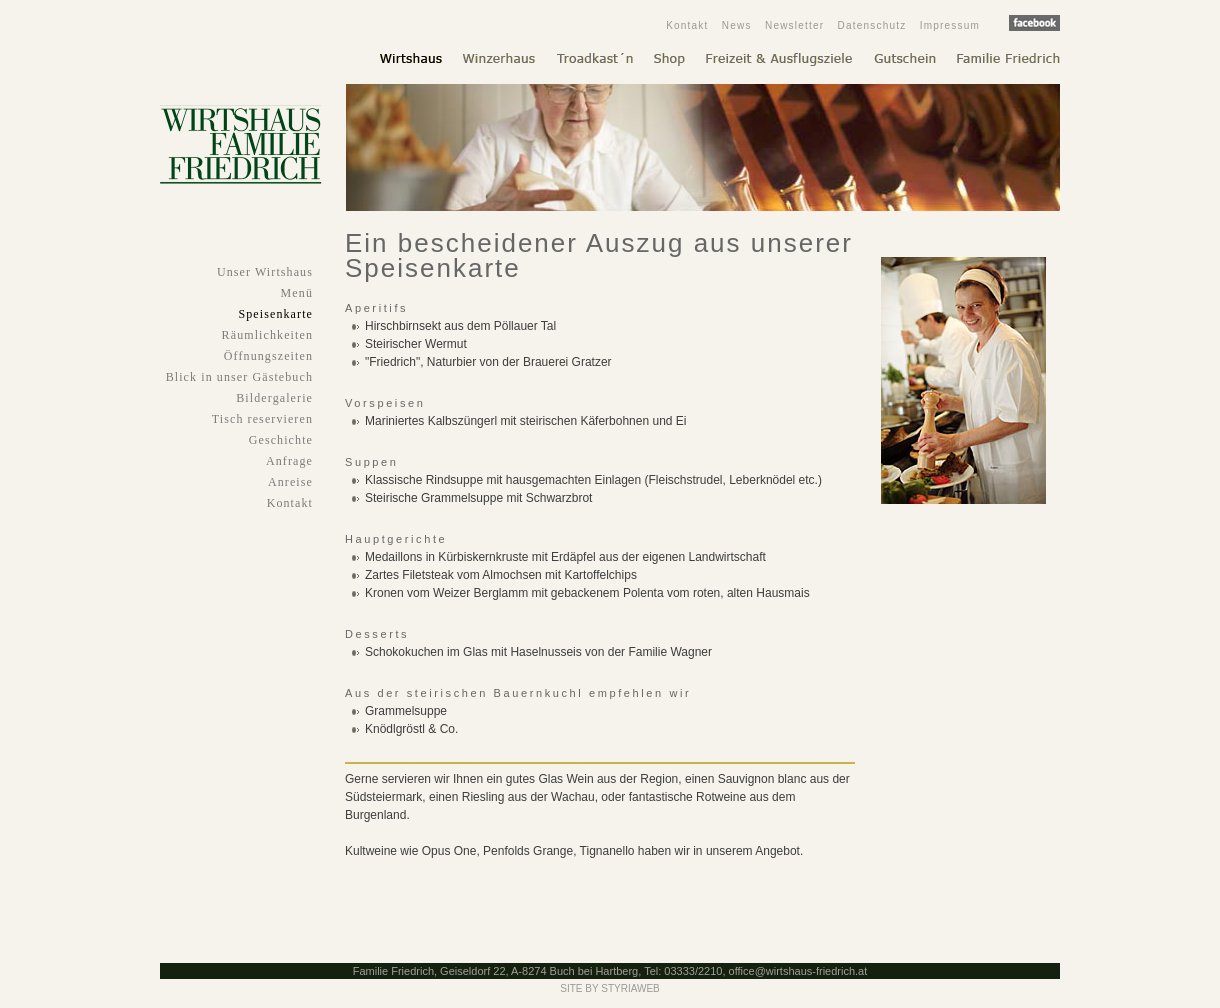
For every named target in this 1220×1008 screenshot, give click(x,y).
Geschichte (281, 440)
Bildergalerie (274, 398)
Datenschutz (872, 25)
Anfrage (289, 461)
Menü (297, 293)
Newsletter (794, 25)
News (737, 25)
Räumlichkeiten (267, 335)
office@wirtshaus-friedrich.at (798, 971)
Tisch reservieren (262, 419)
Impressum (950, 25)
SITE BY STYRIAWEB (609, 988)
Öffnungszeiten (268, 356)
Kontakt (687, 25)
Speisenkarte (275, 314)
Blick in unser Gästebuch (239, 377)
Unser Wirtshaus (265, 272)
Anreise (290, 482)
